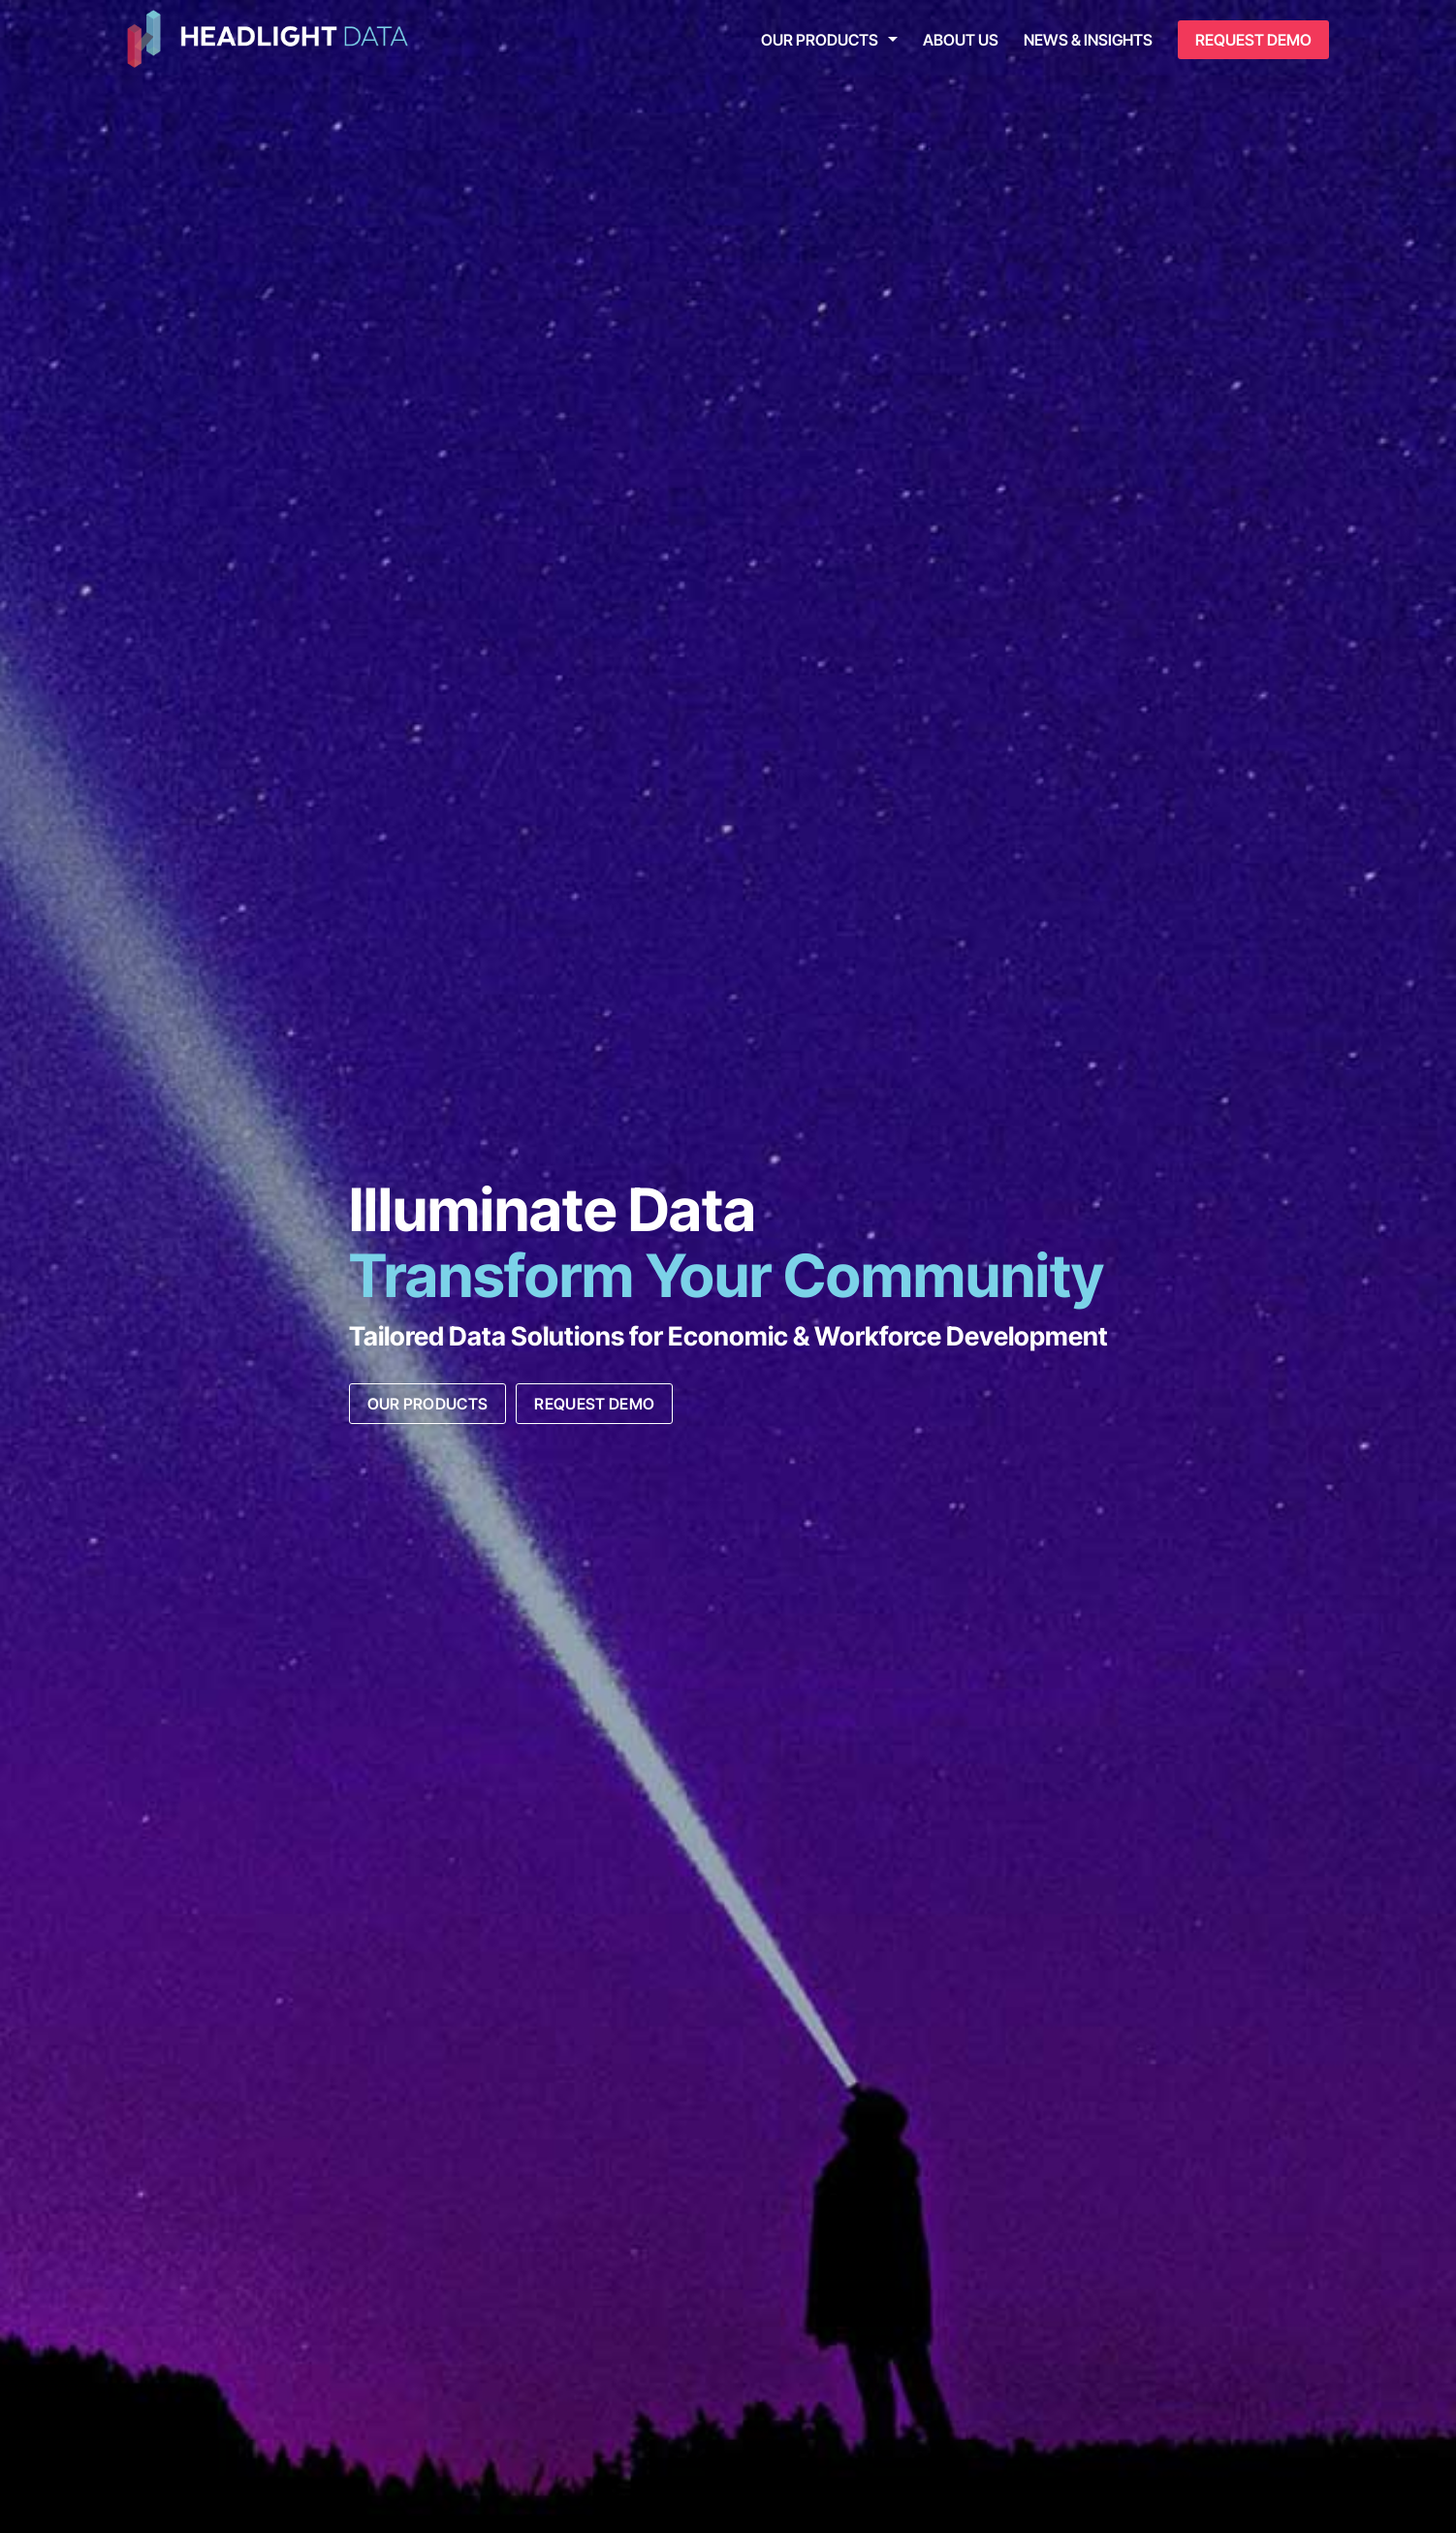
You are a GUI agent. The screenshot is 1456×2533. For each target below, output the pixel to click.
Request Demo (1253, 39)
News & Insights (1088, 39)
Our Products (819, 39)
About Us (960, 39)
